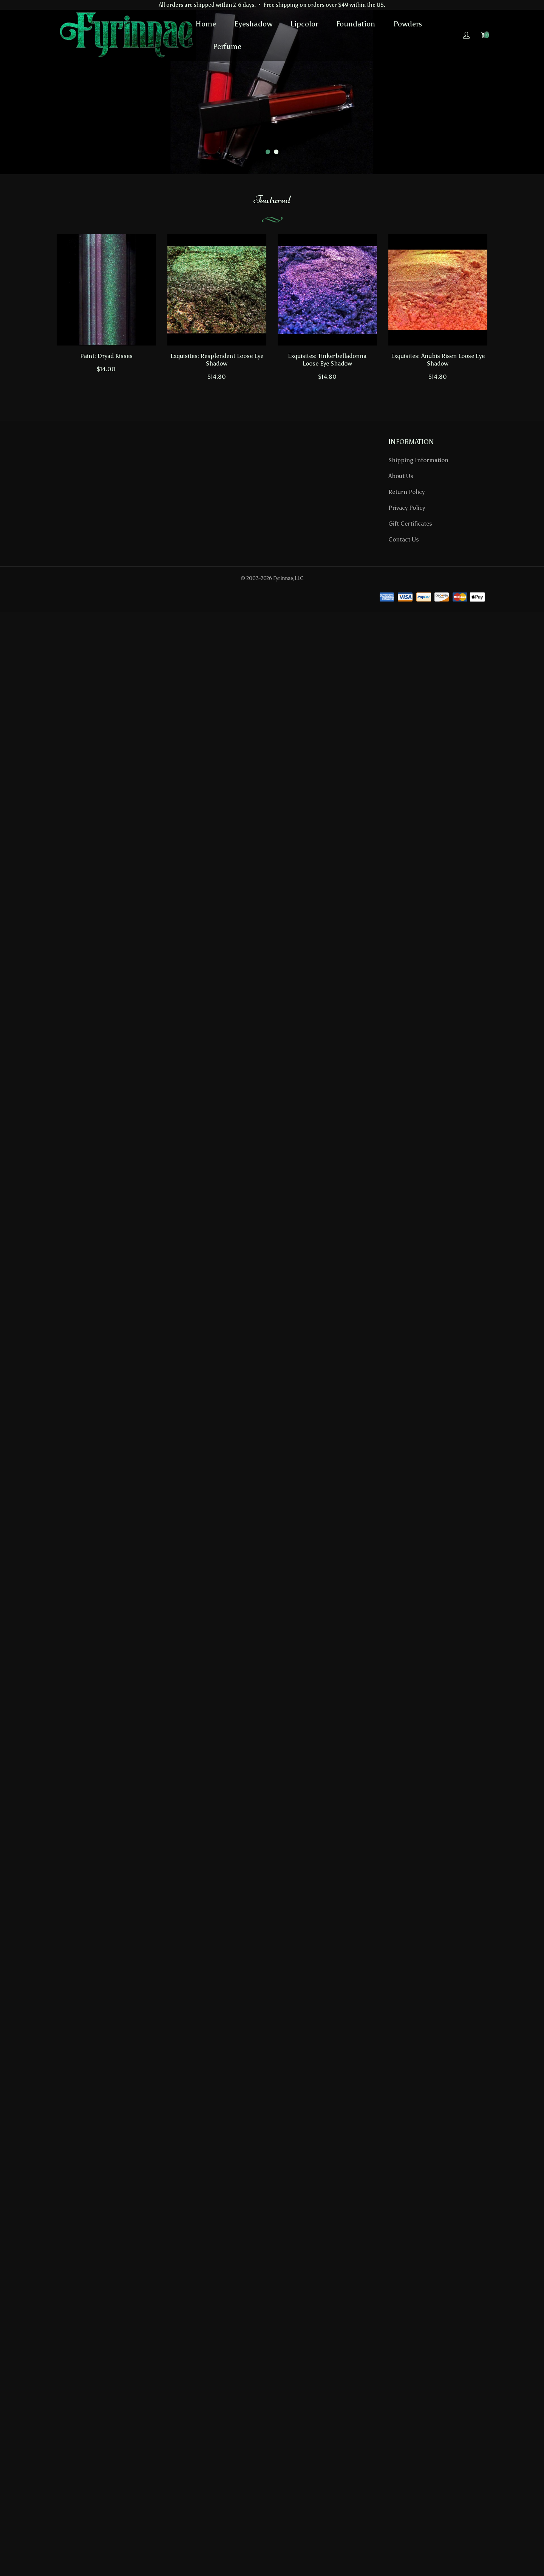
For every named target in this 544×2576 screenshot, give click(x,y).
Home (206, 23)
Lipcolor (304, 23)
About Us (400, 476)
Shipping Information (418, 460)
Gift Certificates (410, 523)
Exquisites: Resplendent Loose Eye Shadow (216, 359)
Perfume (227, 46)
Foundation (355, 23)
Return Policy (406, 491)
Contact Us (403, 539)
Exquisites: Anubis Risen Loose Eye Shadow (438, 359)
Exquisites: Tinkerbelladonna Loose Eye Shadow (327, 359)
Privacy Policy (406, 507)
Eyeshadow (253, 23)
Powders (407, 23)
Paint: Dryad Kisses (106, 355)
